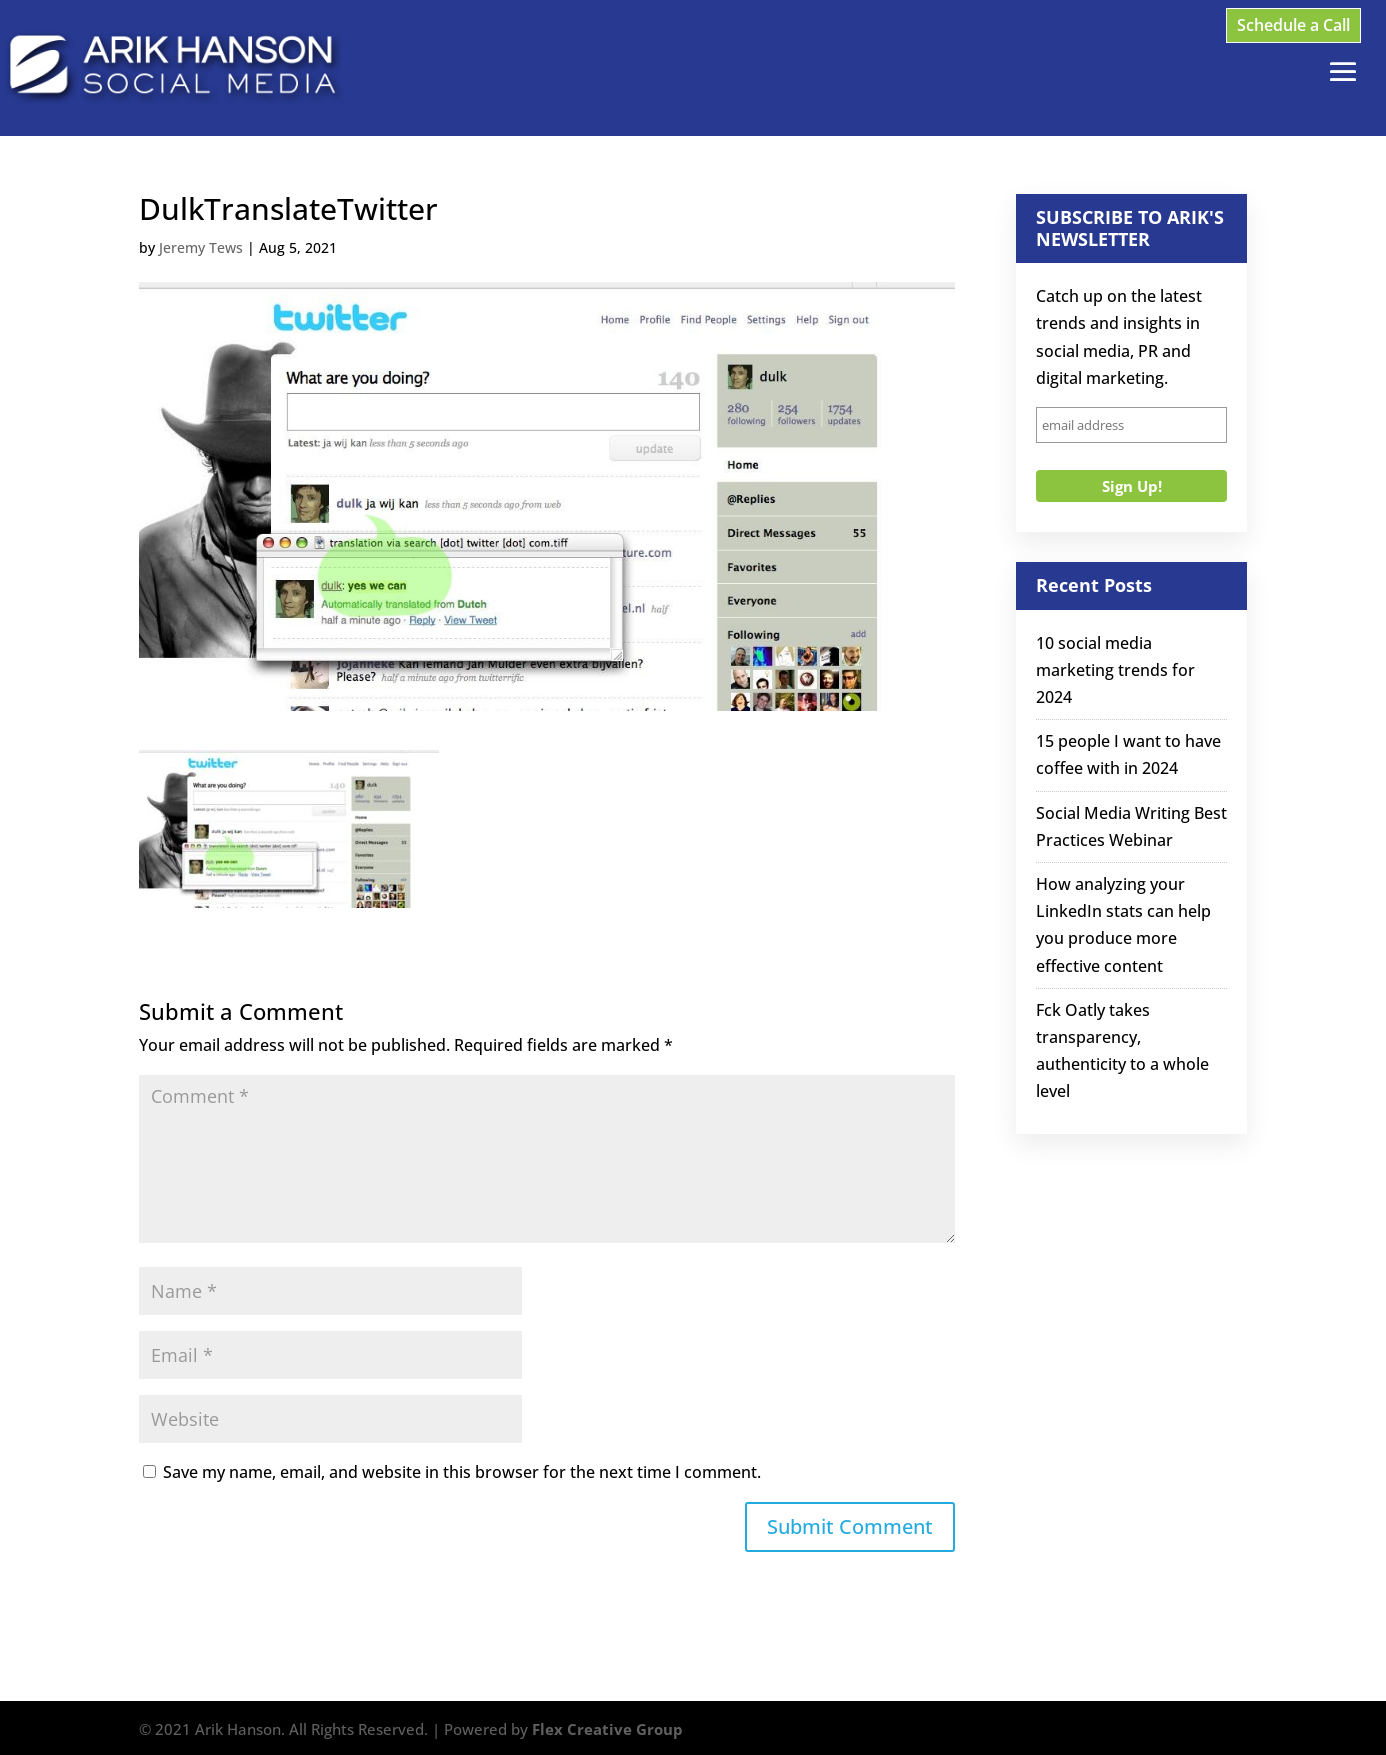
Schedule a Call (1293, 25)
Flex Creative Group (607, 1729)
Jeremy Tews (201, 247)
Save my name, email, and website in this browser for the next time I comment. (462, 1472)
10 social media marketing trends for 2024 (1115, 670)
